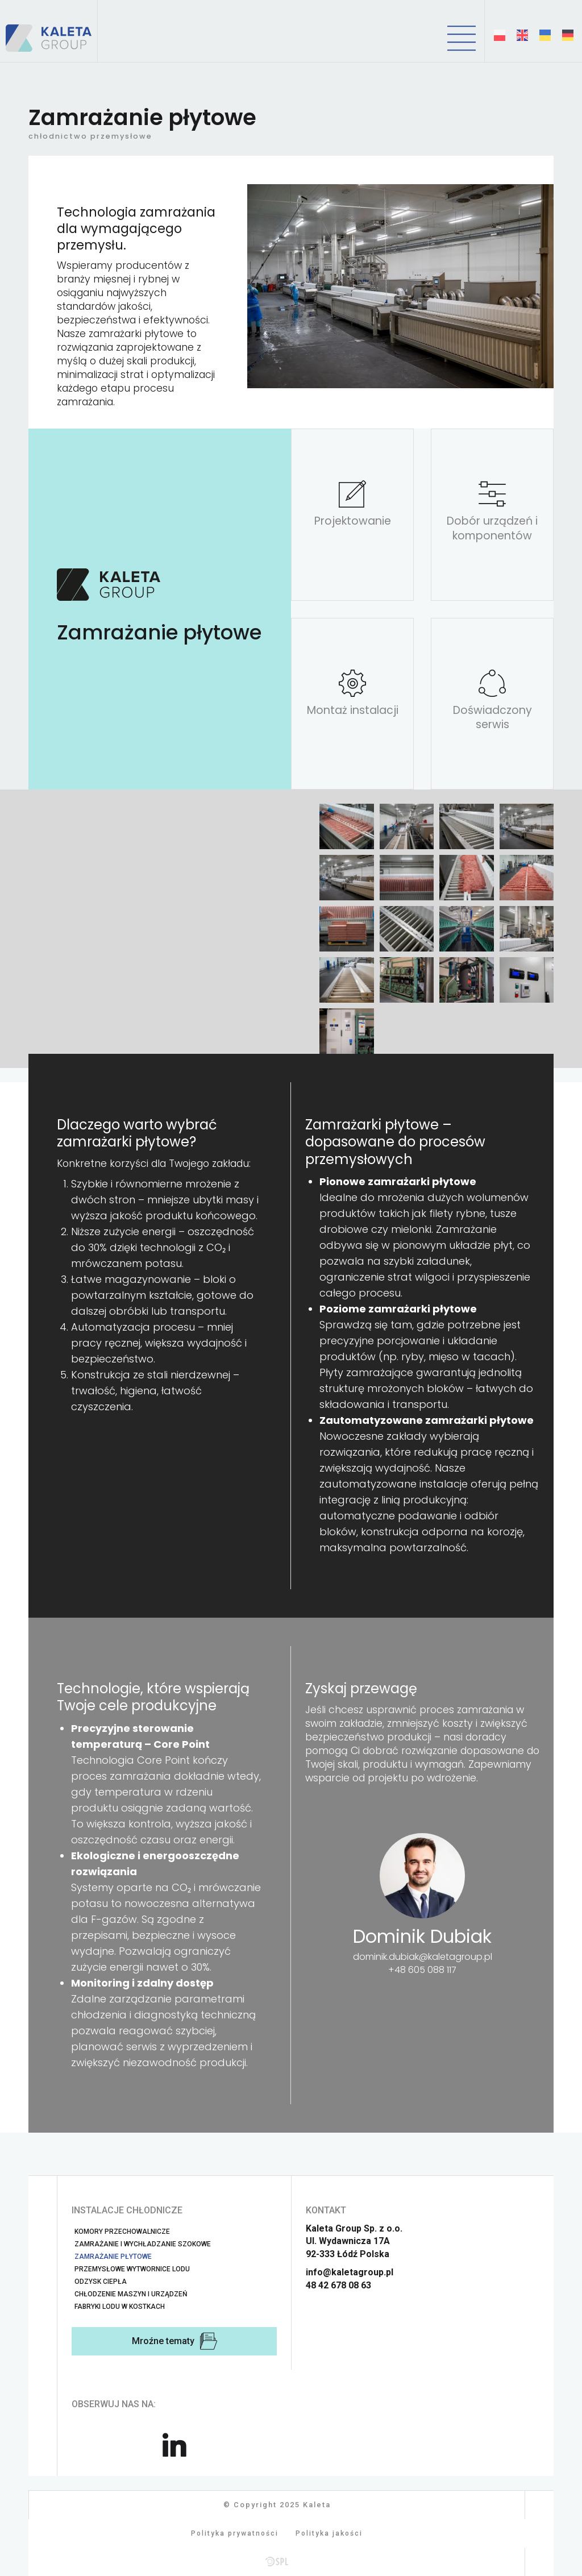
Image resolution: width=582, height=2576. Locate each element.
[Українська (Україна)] (545, 35)
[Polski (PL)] (499, 35)
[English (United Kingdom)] (522, 35)
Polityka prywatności (234, 2533)
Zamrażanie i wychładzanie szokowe (142, 2244)
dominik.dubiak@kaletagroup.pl (422, 1956)
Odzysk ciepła (100, 2282)
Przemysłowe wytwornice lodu (132, 2269)
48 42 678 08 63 (338, 2285)
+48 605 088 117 (422, 1969)
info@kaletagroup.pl (349, 2272)
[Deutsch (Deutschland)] (567, 35)
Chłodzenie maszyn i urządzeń (131, 2294)
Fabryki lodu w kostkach (119, 2307)
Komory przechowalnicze (122, 2232)
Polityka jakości (329, 2533)
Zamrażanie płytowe (113, 2257)
